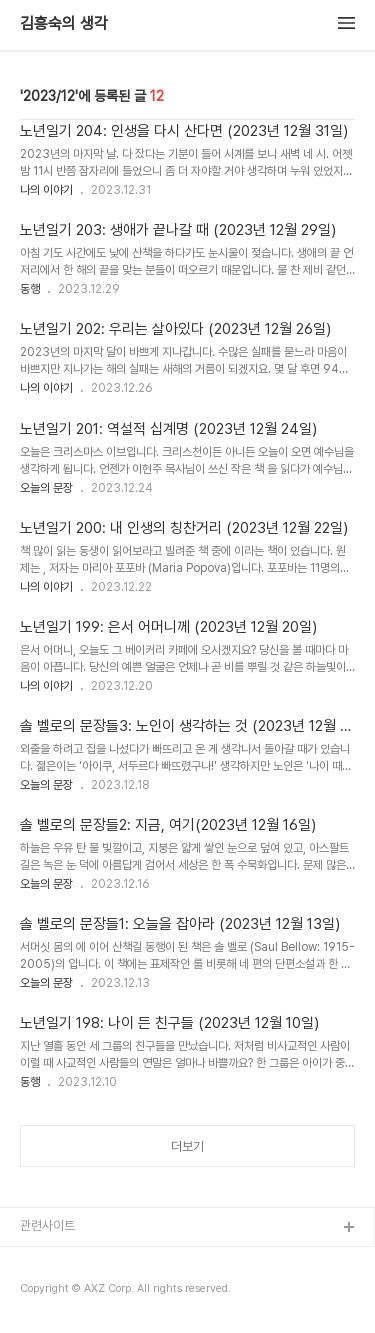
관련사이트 (47, 1225)
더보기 (187, 1146)
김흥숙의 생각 (64, 24)
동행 (30, 289)
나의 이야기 (46, 190)
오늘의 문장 (46, 488)
